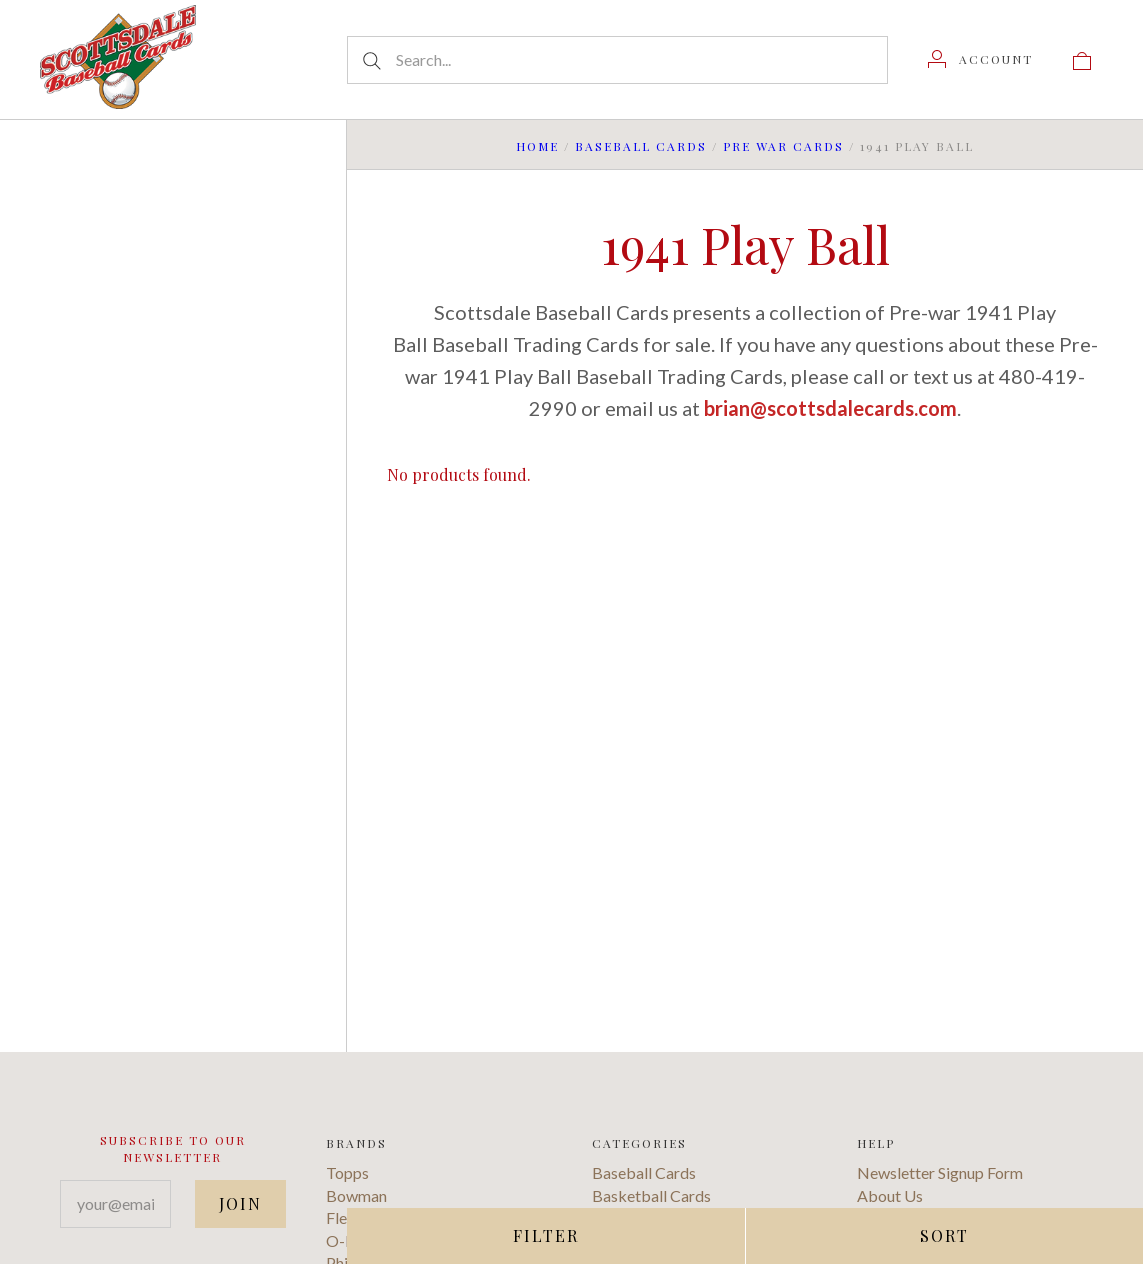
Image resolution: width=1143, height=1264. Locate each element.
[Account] (980, 59)
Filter (546, 1235)
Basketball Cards (651, 1195)
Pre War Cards (783, 146)
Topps (347, 1172)
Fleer (343, 1217)
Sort (944, 1235)
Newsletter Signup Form (940, 1172)
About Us (890, 1195)
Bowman (356, 1195)
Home (537, 146)
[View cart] (1082, 59)
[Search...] (617, 60)
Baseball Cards (641, 146)
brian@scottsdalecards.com (830, 408)
